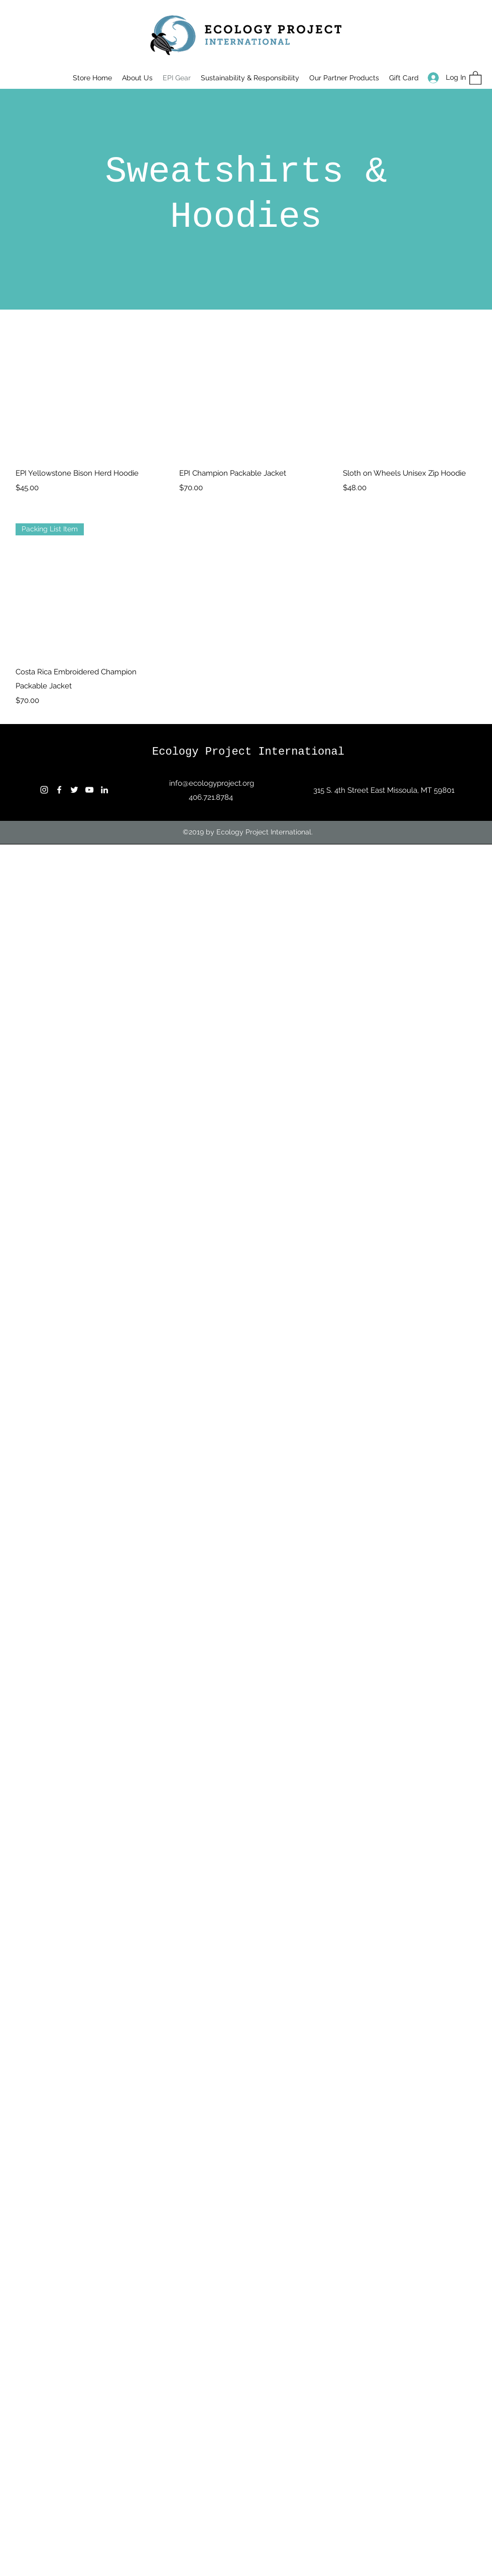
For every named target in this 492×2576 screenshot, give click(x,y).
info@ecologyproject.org (211, 783)
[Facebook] (59, 790)
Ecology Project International (248, 752)
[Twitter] (74, 790)
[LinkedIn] (104, 790)
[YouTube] (89, 790)
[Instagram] (44, 790)
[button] (475, 77)
